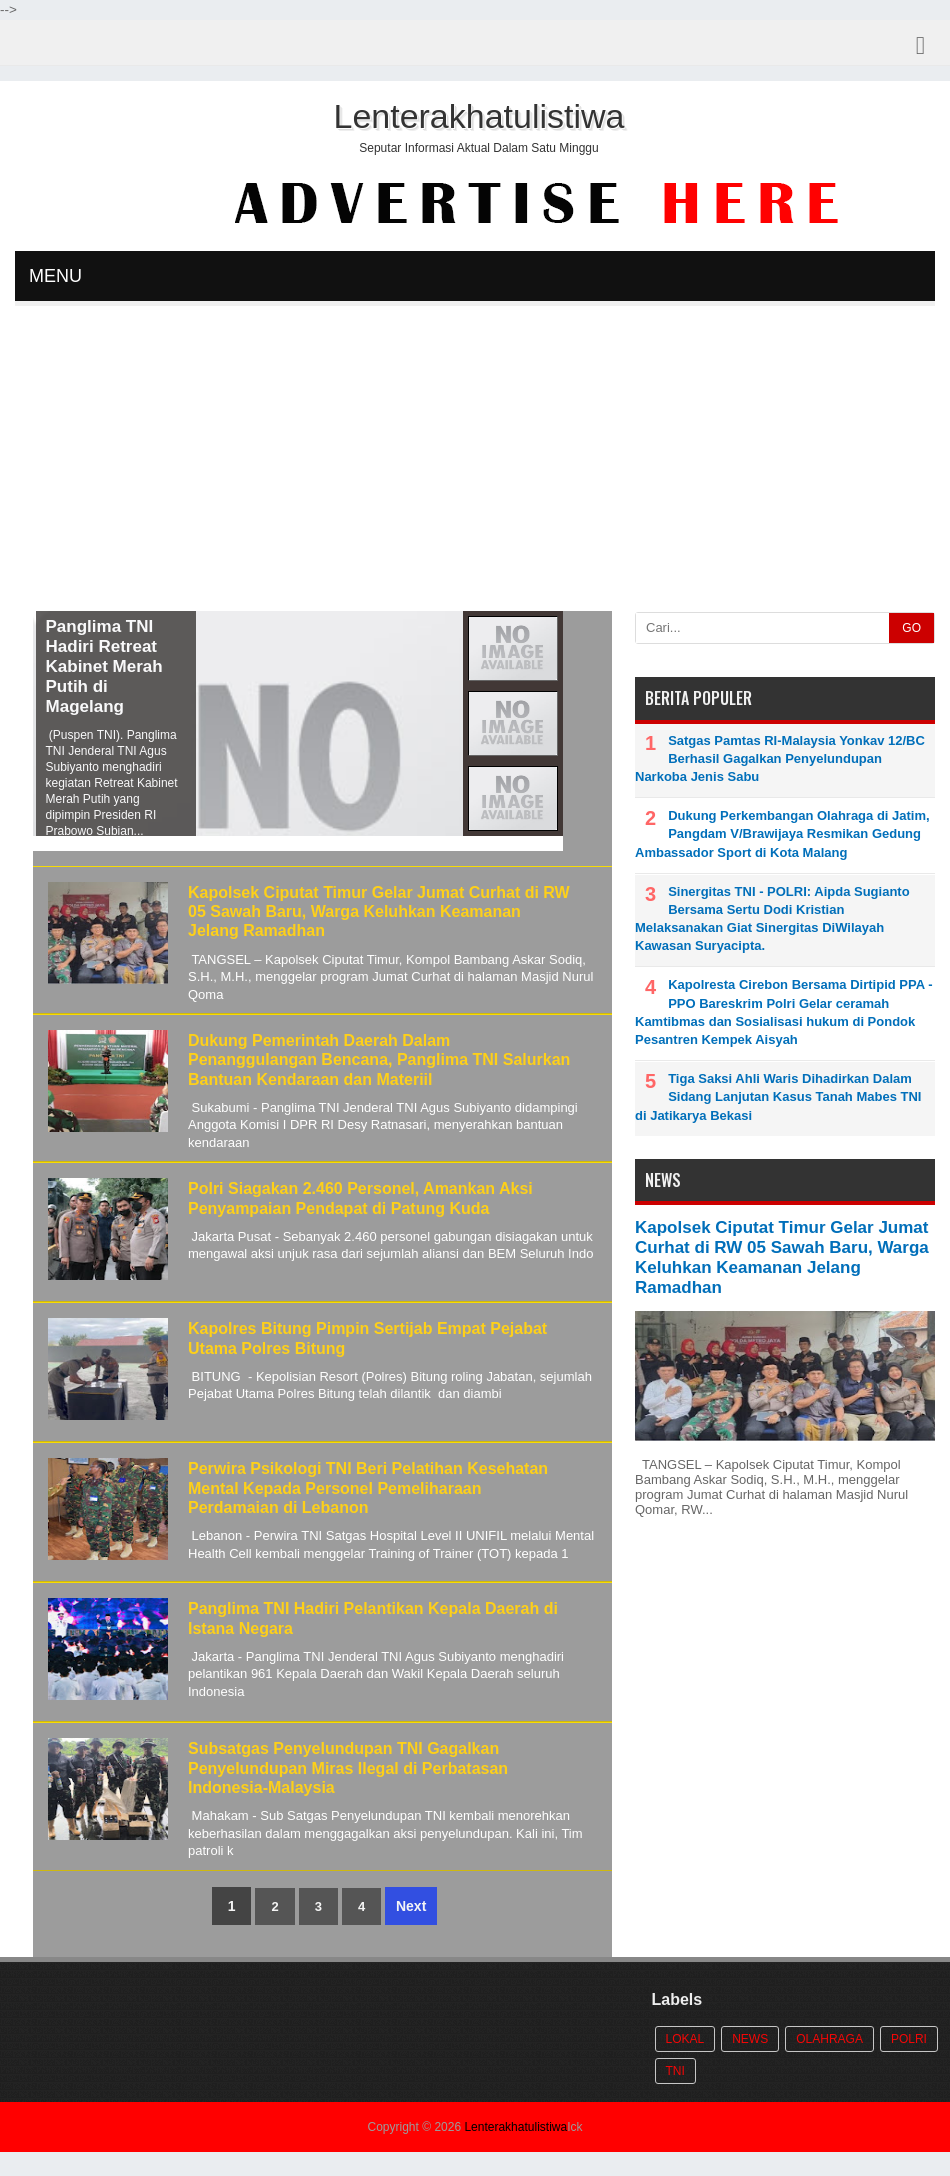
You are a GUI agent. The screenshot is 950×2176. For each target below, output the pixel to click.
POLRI (909, 2039)
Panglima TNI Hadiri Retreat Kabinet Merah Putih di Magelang (123, 666)
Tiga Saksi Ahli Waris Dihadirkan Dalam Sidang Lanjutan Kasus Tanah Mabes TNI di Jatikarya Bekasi (778, 1096)
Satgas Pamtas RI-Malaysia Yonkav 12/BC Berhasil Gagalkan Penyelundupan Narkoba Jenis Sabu (780, 758)
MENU (55, 276)
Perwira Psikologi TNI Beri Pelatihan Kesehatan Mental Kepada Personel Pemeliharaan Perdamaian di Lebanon (368, 1487)
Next (411, 1906)
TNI (675, 2071)
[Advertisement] (475, 461)
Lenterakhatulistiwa (515, 2127)
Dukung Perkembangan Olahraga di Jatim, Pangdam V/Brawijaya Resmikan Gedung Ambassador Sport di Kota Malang (782, 833)
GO (911, 628)
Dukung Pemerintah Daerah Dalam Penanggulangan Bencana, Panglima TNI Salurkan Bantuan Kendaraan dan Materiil (379, 1059)
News (750, 2039)
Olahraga (829, 2039)
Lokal (685, 2039)
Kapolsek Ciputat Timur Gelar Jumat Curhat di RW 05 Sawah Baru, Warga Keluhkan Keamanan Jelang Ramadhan (379, 911)
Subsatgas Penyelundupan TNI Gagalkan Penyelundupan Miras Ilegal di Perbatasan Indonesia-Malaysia (348, 1767)
